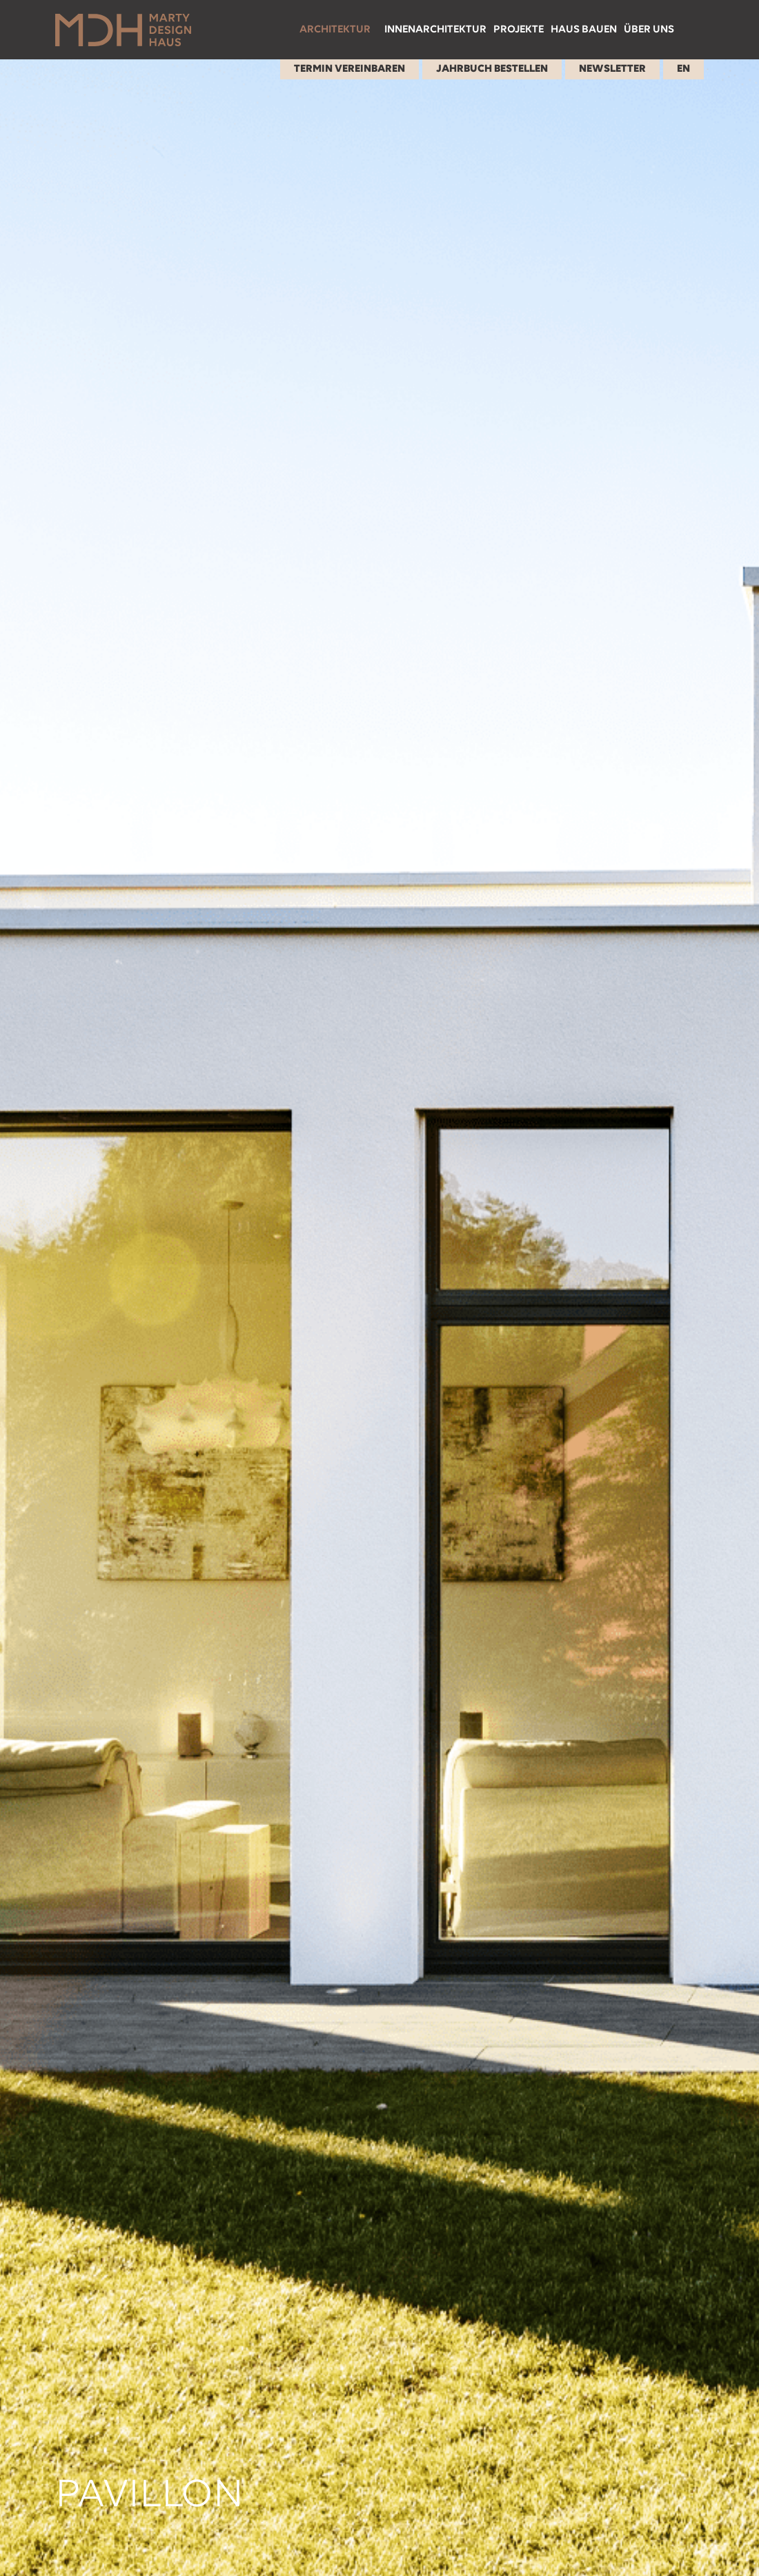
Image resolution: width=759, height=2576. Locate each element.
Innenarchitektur (435, 29)
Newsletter (612, 69)
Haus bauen (584, 29)
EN (683, 69)
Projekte (518, 29)
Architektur (335, 29)
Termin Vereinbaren (349, 69)
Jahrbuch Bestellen (492, 69)
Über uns (649, 29)
